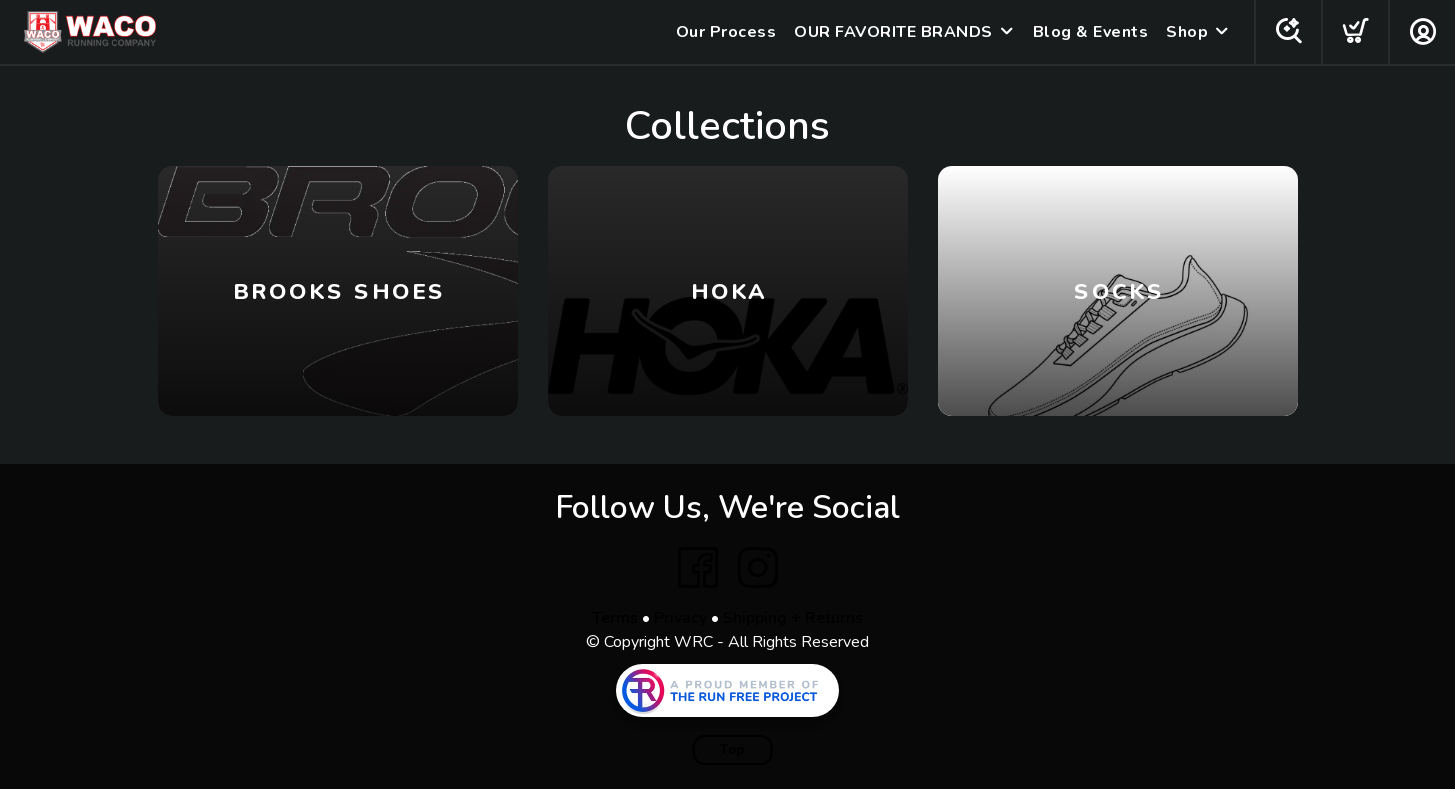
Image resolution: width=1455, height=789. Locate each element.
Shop (1187, 32)
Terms (615, 618)
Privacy (680, 618)
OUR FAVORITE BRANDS (893, 32)
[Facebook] (698, 568)
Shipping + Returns (793, 618)
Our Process (726, 32)
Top (732, 750)
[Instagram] (758, 568)
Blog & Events (1091, 32)
